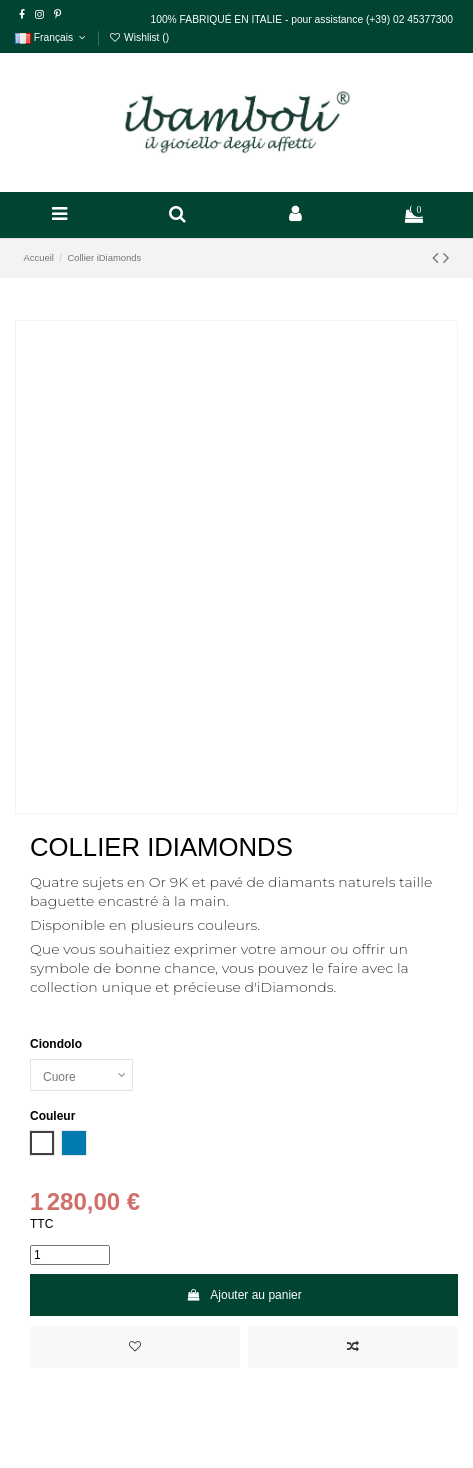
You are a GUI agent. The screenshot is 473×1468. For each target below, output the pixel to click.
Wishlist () (138, 37)
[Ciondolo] (81, 1075)
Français (52, 37)
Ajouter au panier (244, 1295)
